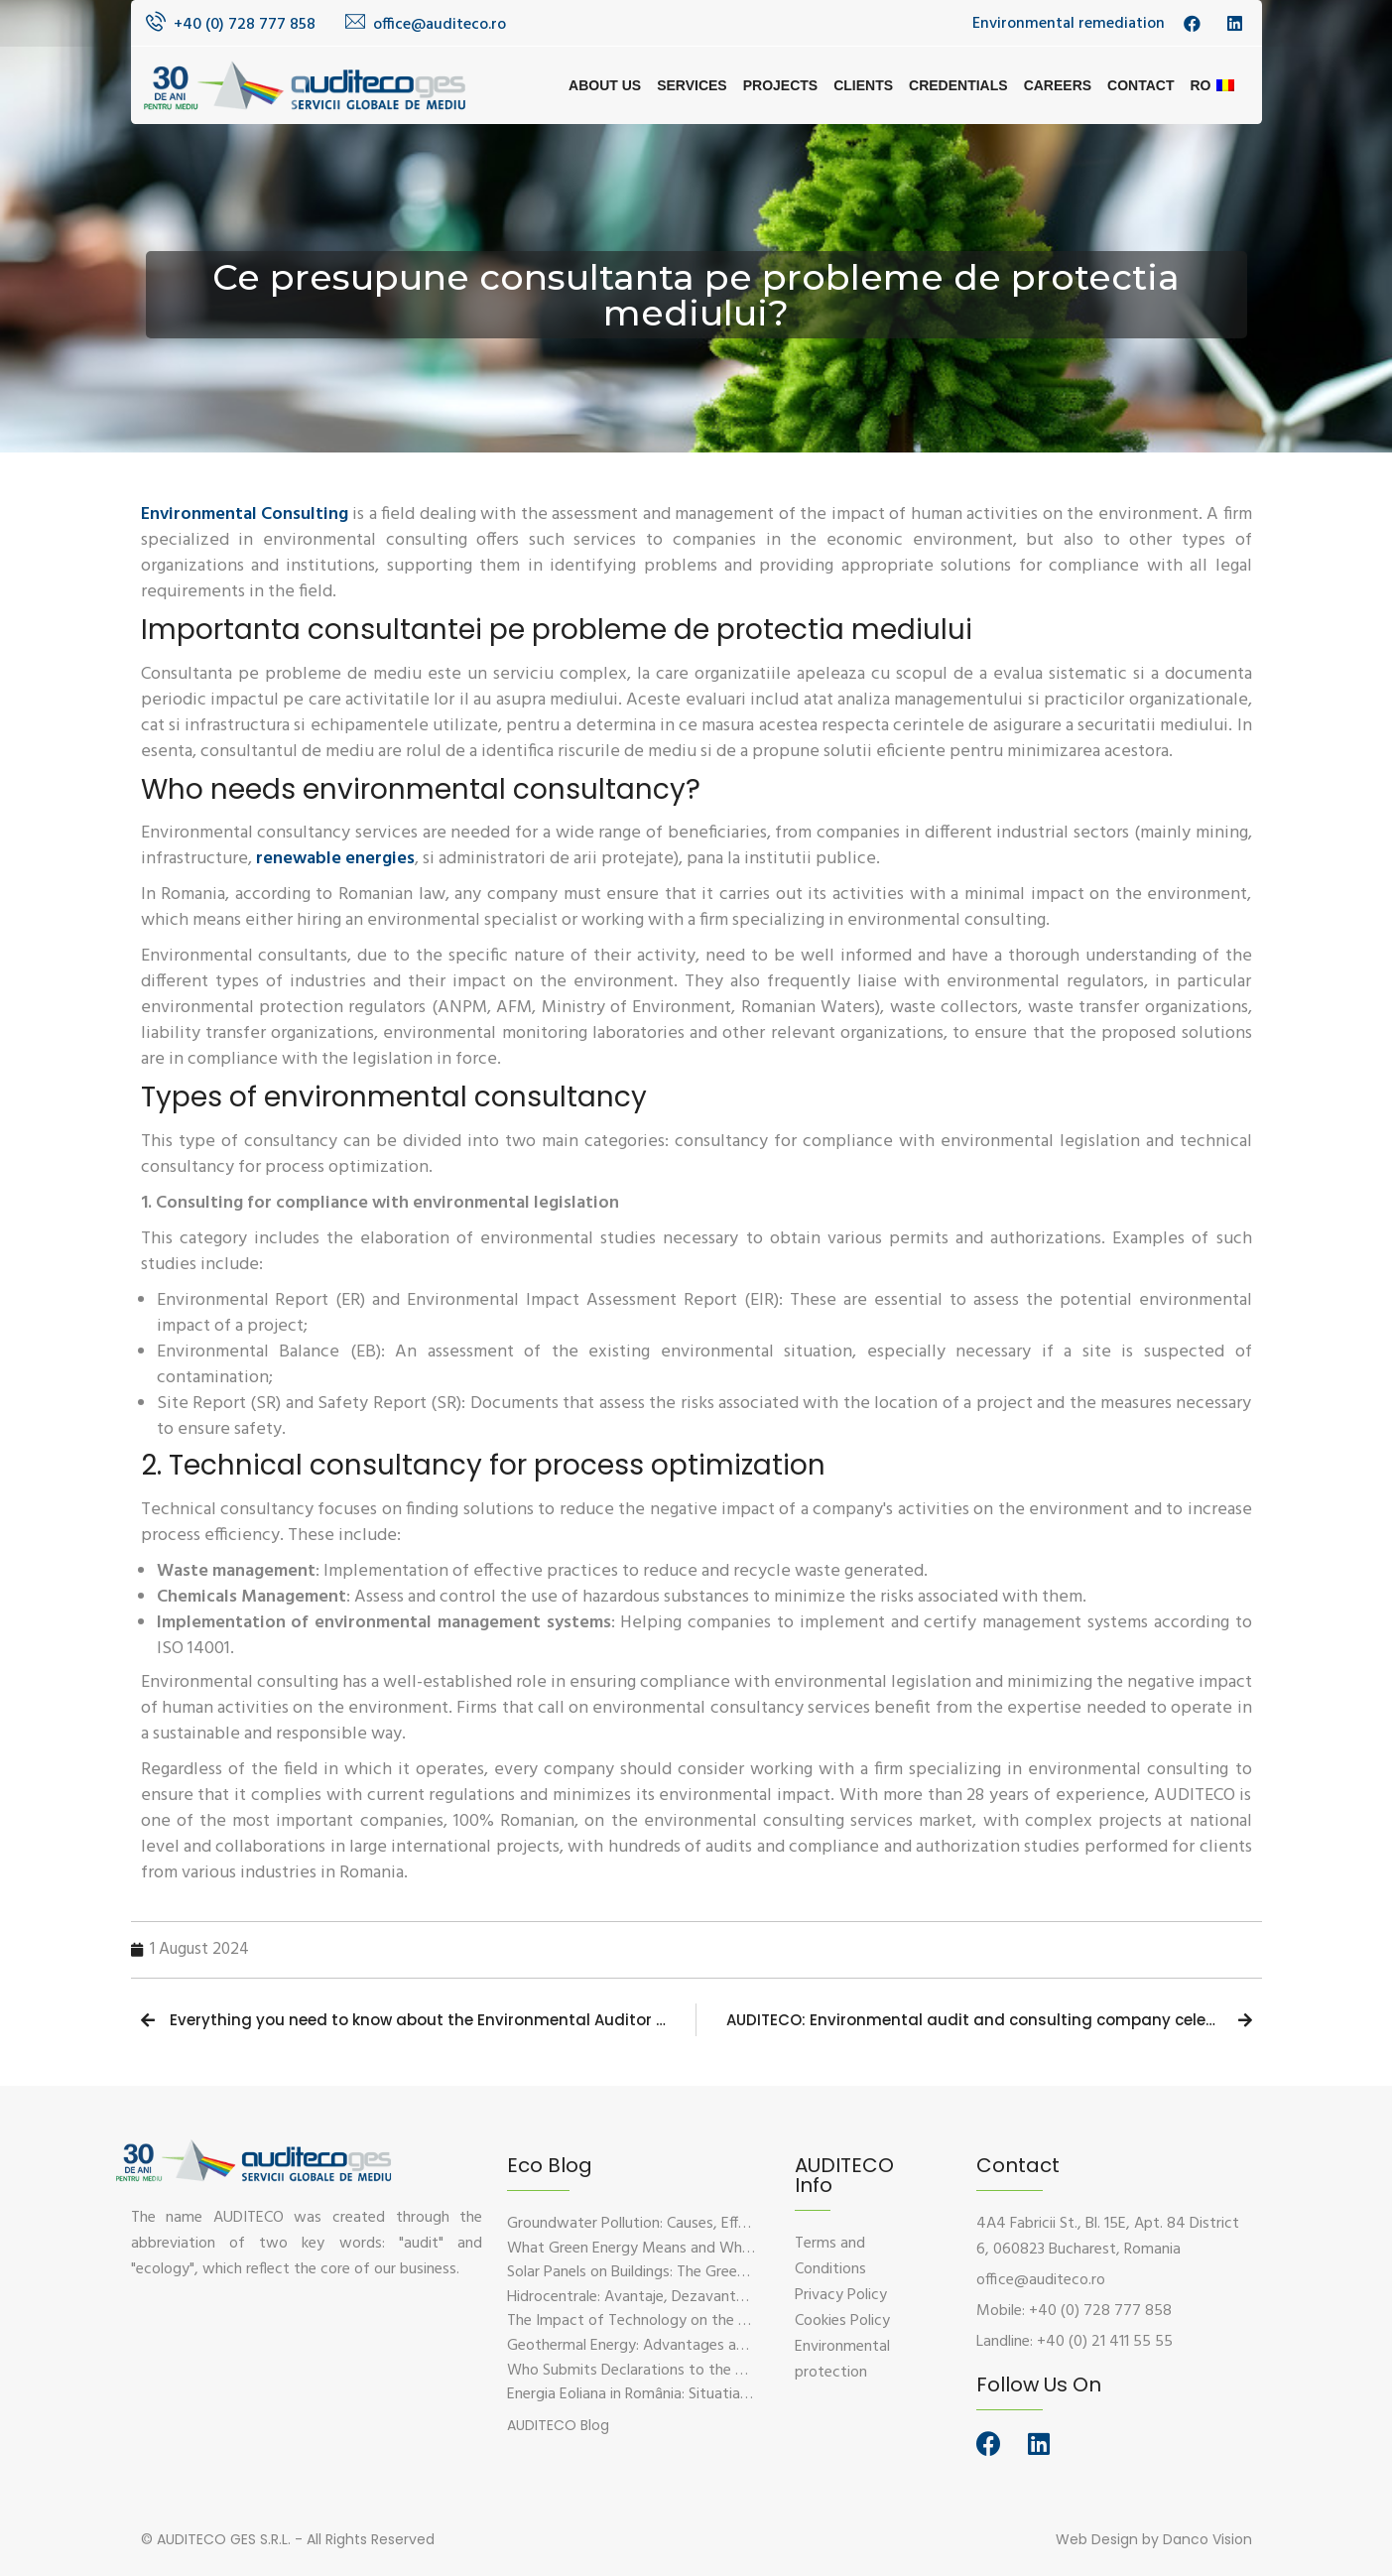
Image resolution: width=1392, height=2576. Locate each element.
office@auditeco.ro (439, 25)
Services (692, 85)
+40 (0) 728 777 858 (245, 25)
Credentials (958, 85)
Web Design (1097, 2539)
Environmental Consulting (244, 514)
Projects (780, 85)
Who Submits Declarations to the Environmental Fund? (690, 2370)
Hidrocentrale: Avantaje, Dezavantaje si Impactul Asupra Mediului (725, 2297)
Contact (1140, 85)
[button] (558, 2425)
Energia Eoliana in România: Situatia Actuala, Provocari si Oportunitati (738, 2394)
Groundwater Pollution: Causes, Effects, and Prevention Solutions (725, 2224)
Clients (863, 85)
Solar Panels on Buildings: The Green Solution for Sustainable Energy (732, 2272)
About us (605, 85)
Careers (1057, 85)
